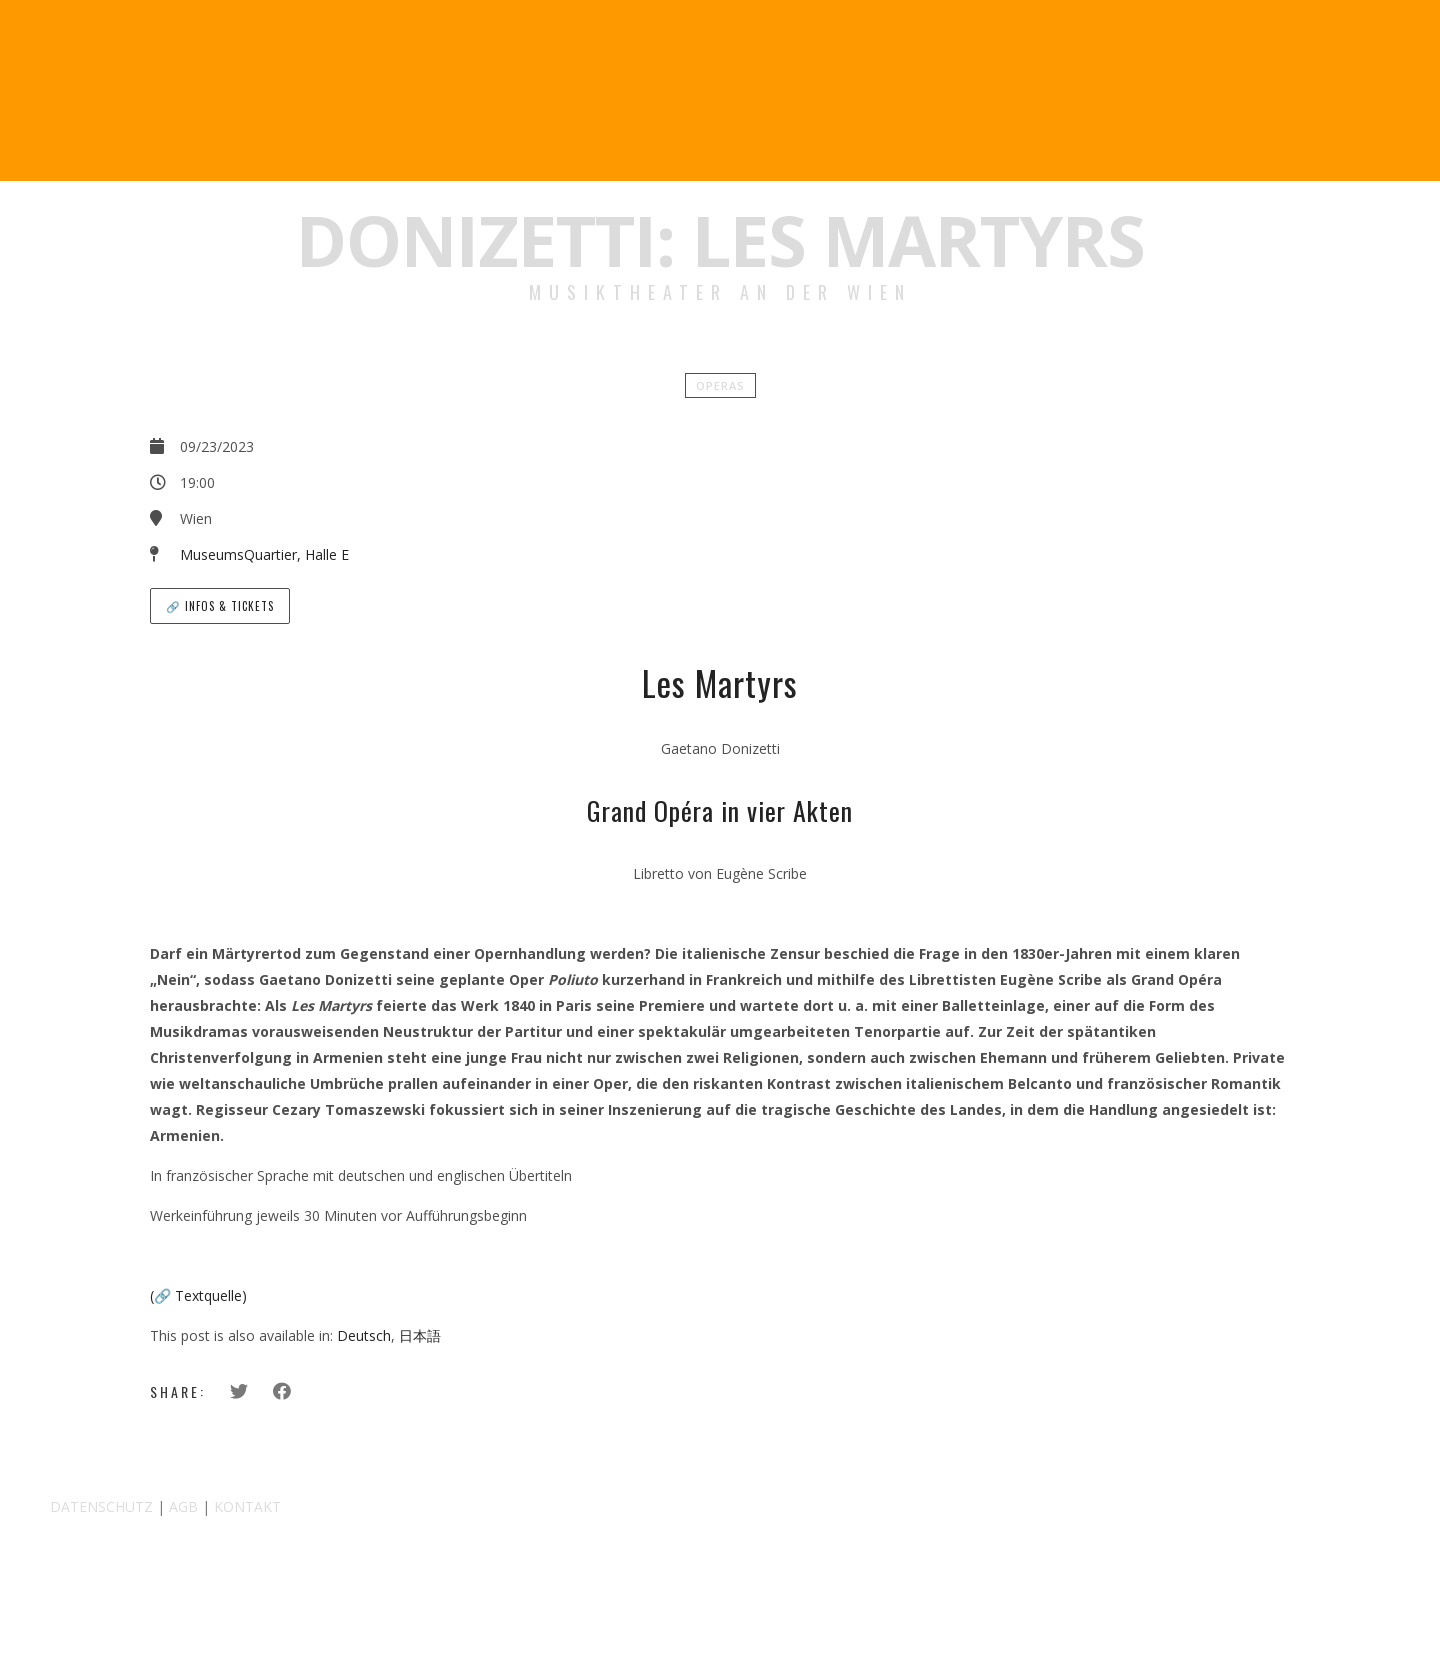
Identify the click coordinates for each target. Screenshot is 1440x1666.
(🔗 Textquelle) (198, 1295)
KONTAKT (247, 1506)
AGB (183, 1506)
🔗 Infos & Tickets (220, 606)
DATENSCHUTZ (101, 1506)
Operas (720, 385)
